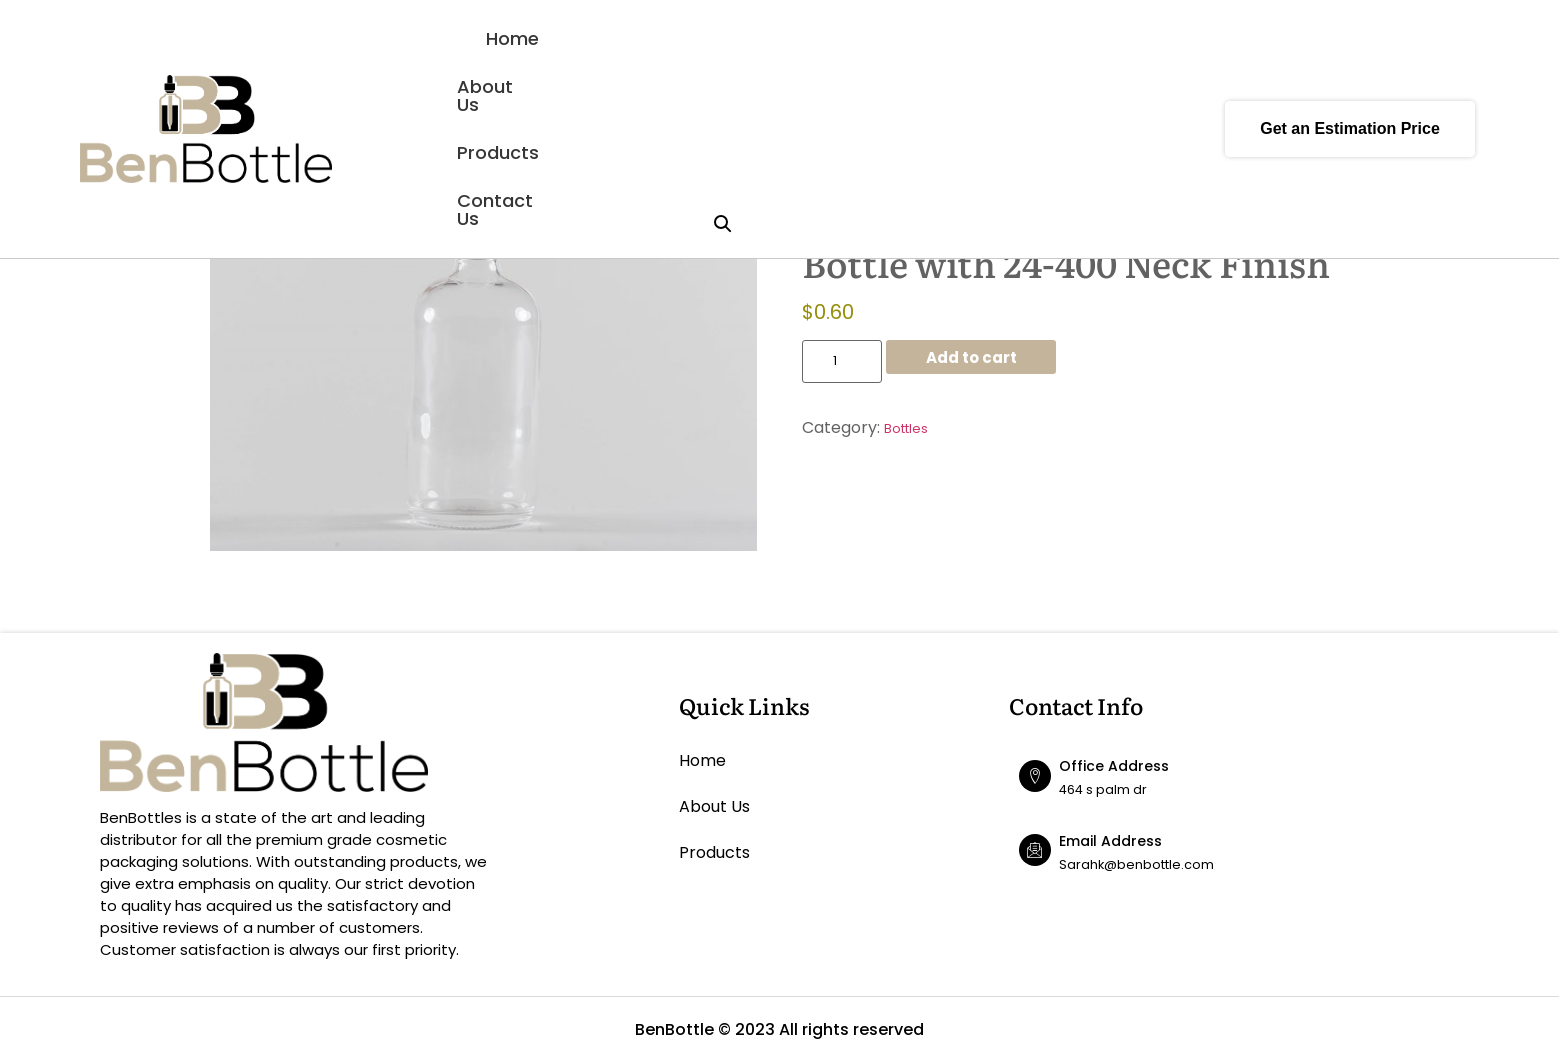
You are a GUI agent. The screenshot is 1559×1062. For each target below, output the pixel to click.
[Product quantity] (842, 362)
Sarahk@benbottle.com (1136, 864)
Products (819, 73)
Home (608, 73)
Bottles (287, 162)
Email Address (1110, 841)
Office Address (1114, 766)
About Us (706, 73)
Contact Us (941, 73)
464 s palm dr (1103, 789)
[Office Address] (1035, 776)
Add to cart (971, 357)
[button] (723, 224)
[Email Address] (1035, 850)
